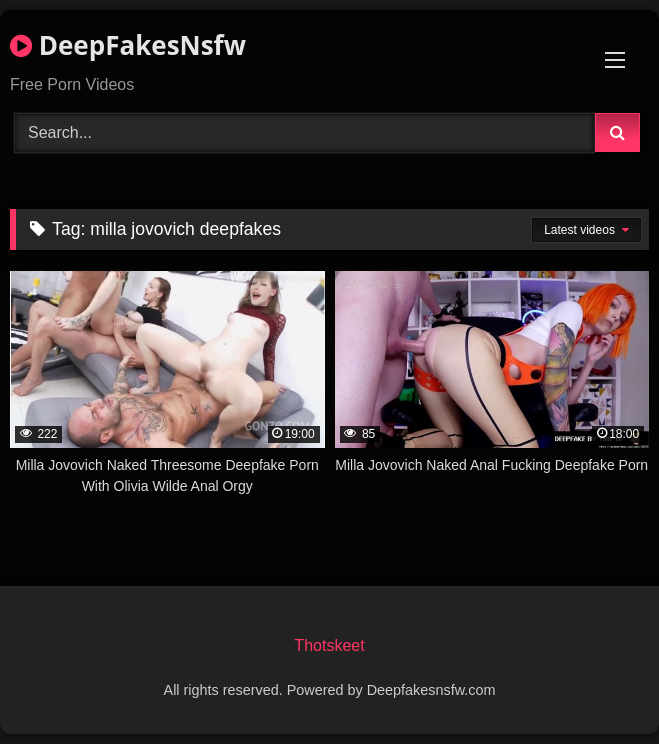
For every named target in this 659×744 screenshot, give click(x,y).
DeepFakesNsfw (128, 45)
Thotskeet (329, 645)
